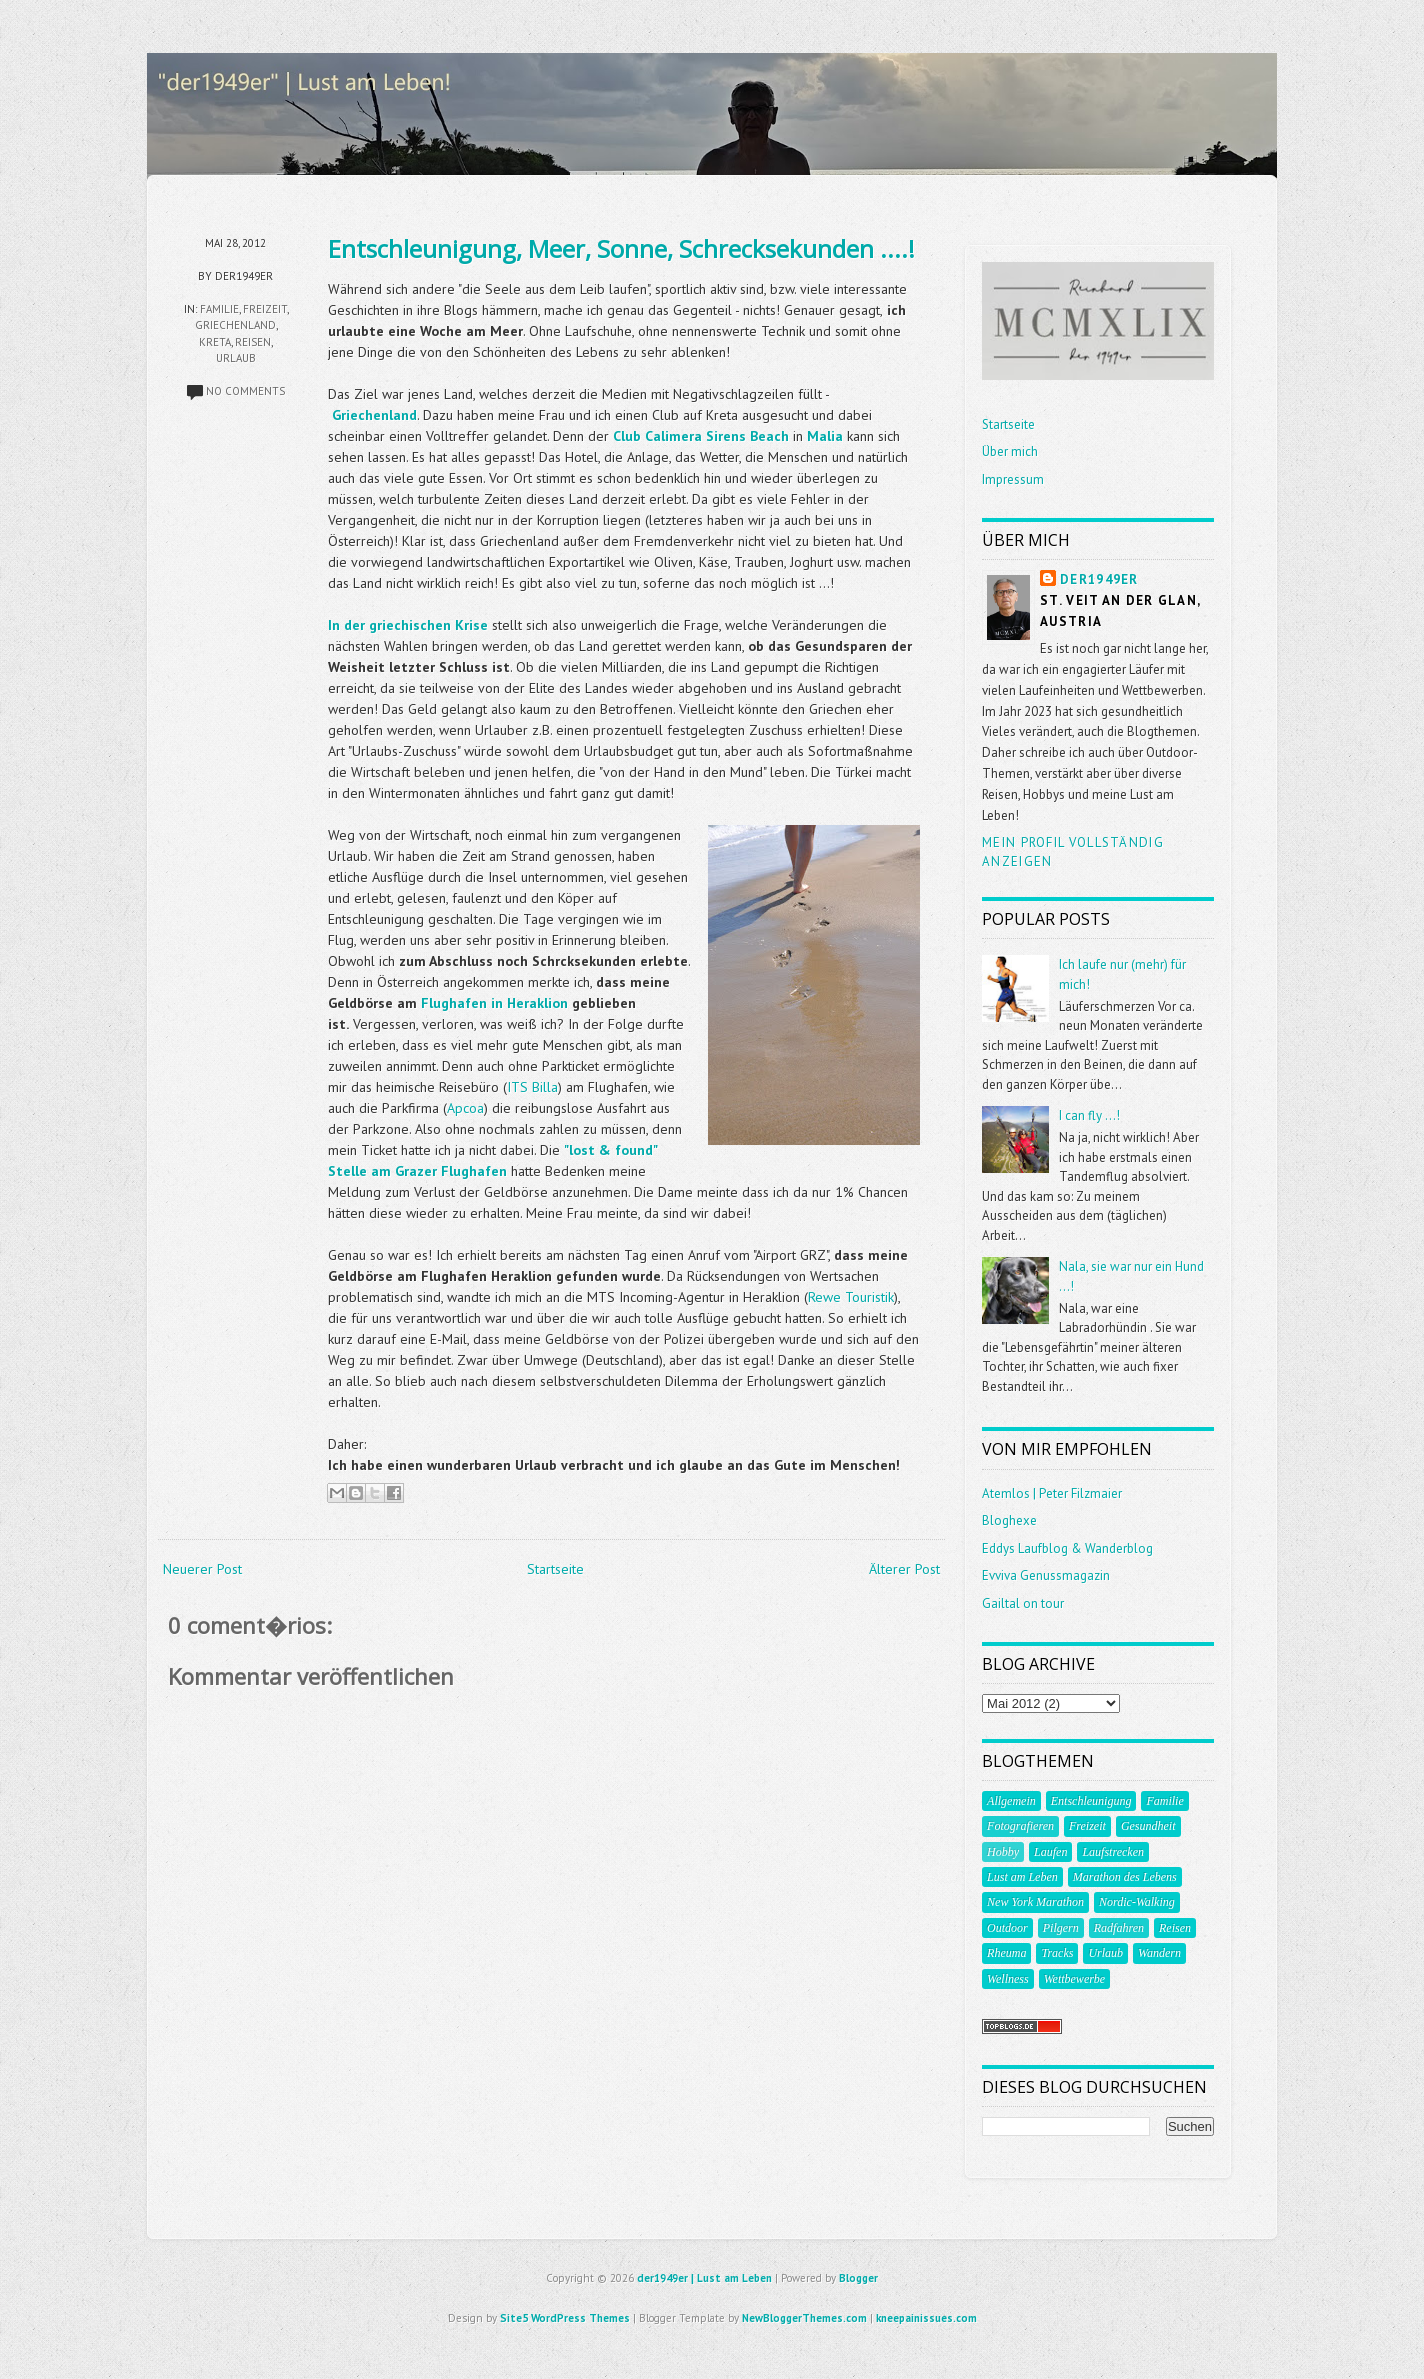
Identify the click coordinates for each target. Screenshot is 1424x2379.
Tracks (1057, 1953)
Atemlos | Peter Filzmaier (1052, 1493)
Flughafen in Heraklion (494, 1003)
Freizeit (265, 309)
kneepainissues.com (926, 2318)
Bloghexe (1009, 1520)
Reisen (253, 342)
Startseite (555, 1569)
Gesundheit (1148, 1826)
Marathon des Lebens (1125, 1877)
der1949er (1099, 579)
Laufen (1050, 1852)
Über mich (1010, 451)
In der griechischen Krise (408, 625)
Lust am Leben (1022, 1877)
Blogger (858, 2278)
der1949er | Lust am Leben (704, 2278)
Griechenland (235, 325)
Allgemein (1011, 1801)
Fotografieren (1020, 1826)
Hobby (1003, 1852)
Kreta (215, 342)
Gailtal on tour (1023, 1603)
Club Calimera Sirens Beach (701, 436)
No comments (245, 391)
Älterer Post (904, 1569)
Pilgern (1061, 1928)
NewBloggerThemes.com (804, 2318)
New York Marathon (1035, 1902)
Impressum (1013, 479)
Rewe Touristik (851, 1297)
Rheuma (1006, 1953)
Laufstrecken (1113, 1852)
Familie (219, 309)
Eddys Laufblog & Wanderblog (1067, 1548)
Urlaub (236, 358)
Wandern (1159, 1953)
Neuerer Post (202, 1569)
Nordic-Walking (1137, 1902)
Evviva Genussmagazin (1046, 1575)
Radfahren (1119, 1928)
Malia (825, 436)
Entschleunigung (1091, 1801)
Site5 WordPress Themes (565, 2318)
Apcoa (465, 1108)
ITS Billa (532, 1087)
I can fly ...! (1089, 1115)
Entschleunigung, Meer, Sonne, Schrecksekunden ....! (621, 248)
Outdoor (1007, 1928)
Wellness (1008, 1979)
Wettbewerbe (1075, 1979)
